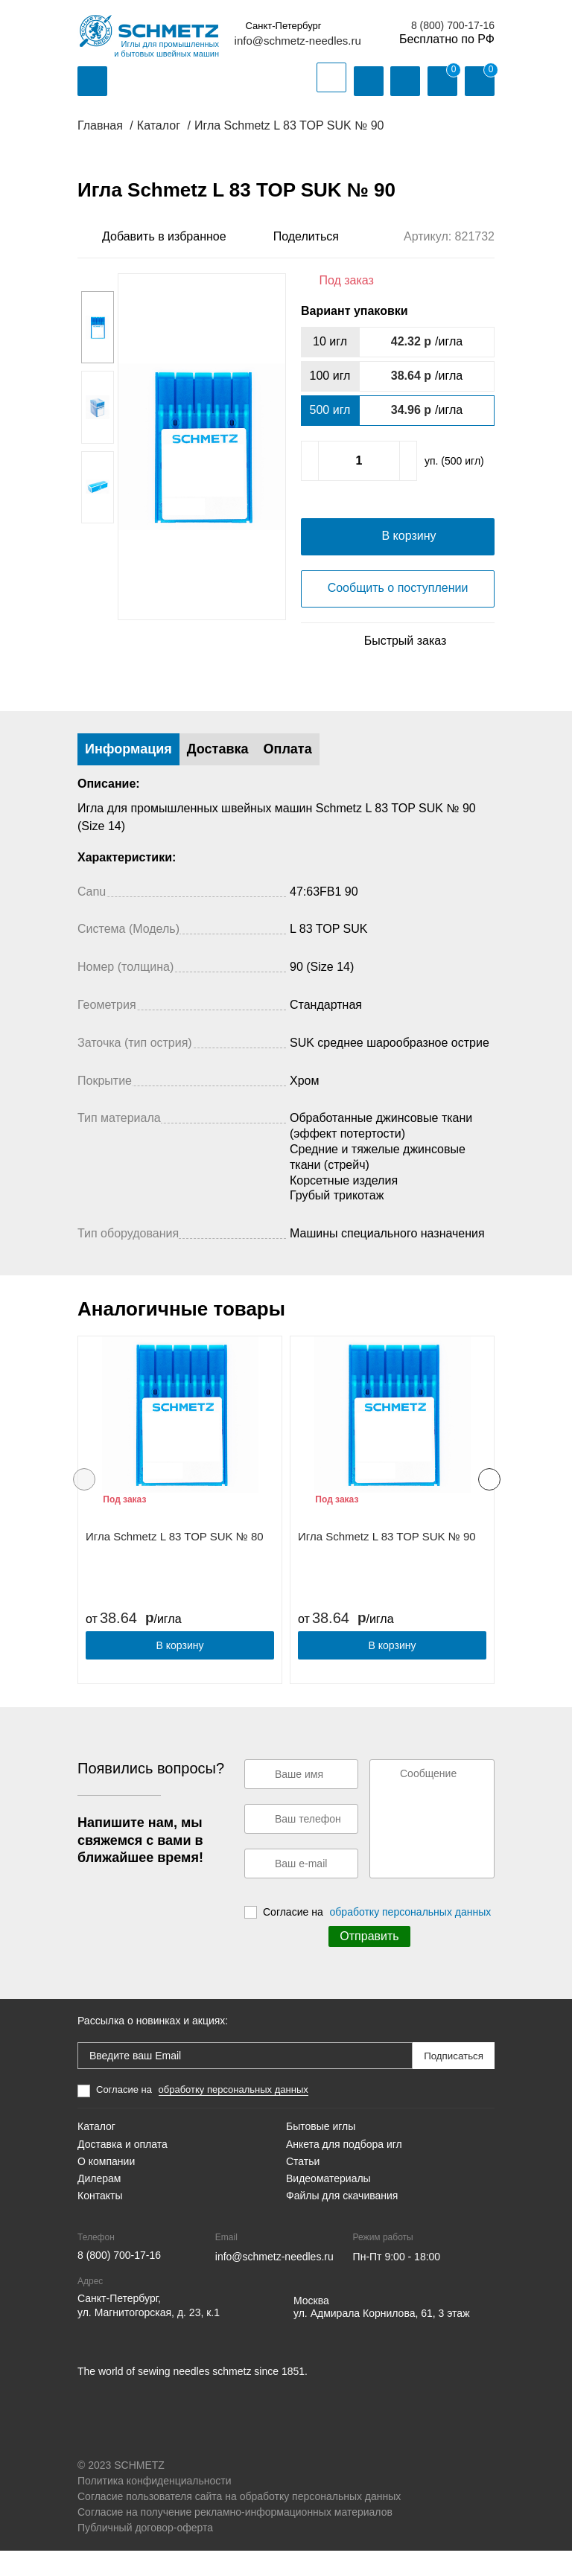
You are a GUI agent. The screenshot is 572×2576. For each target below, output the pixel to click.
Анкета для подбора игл (344, 2169)
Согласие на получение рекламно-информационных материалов (235, 2537)
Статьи (303, 2187)
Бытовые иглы (320, 2152)
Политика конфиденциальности (154, 2506)
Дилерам (99, 2204)
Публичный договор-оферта (145, 2553)
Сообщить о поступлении (398, 613)
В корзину (180, 1671)
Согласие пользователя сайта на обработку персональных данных (239, 2522)
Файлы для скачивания (342, 2221)
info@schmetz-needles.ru (298, 40)
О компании (106, 2187)
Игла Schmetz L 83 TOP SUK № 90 (387, 1561)
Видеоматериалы (328, 2204)
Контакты (99, 2221)
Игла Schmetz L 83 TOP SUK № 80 (175, 1561)
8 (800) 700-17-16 (453, 25)
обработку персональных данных (411, 1937)
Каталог (96, 2152)
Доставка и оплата (122, 2169)
